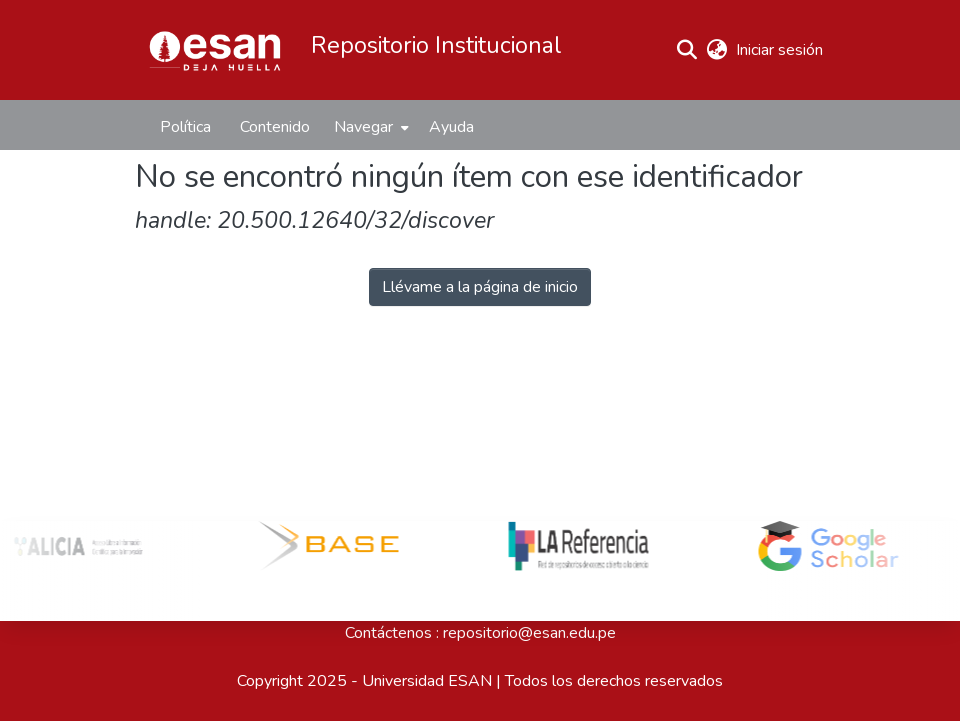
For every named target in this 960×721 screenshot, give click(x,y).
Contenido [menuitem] (275, 127)
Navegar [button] (363, 127)
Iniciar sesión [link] (780, 50)
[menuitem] (369, 127)
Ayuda (451, 127)
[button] (215, 50)
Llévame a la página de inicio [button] (480, 287)
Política (185, 127)
